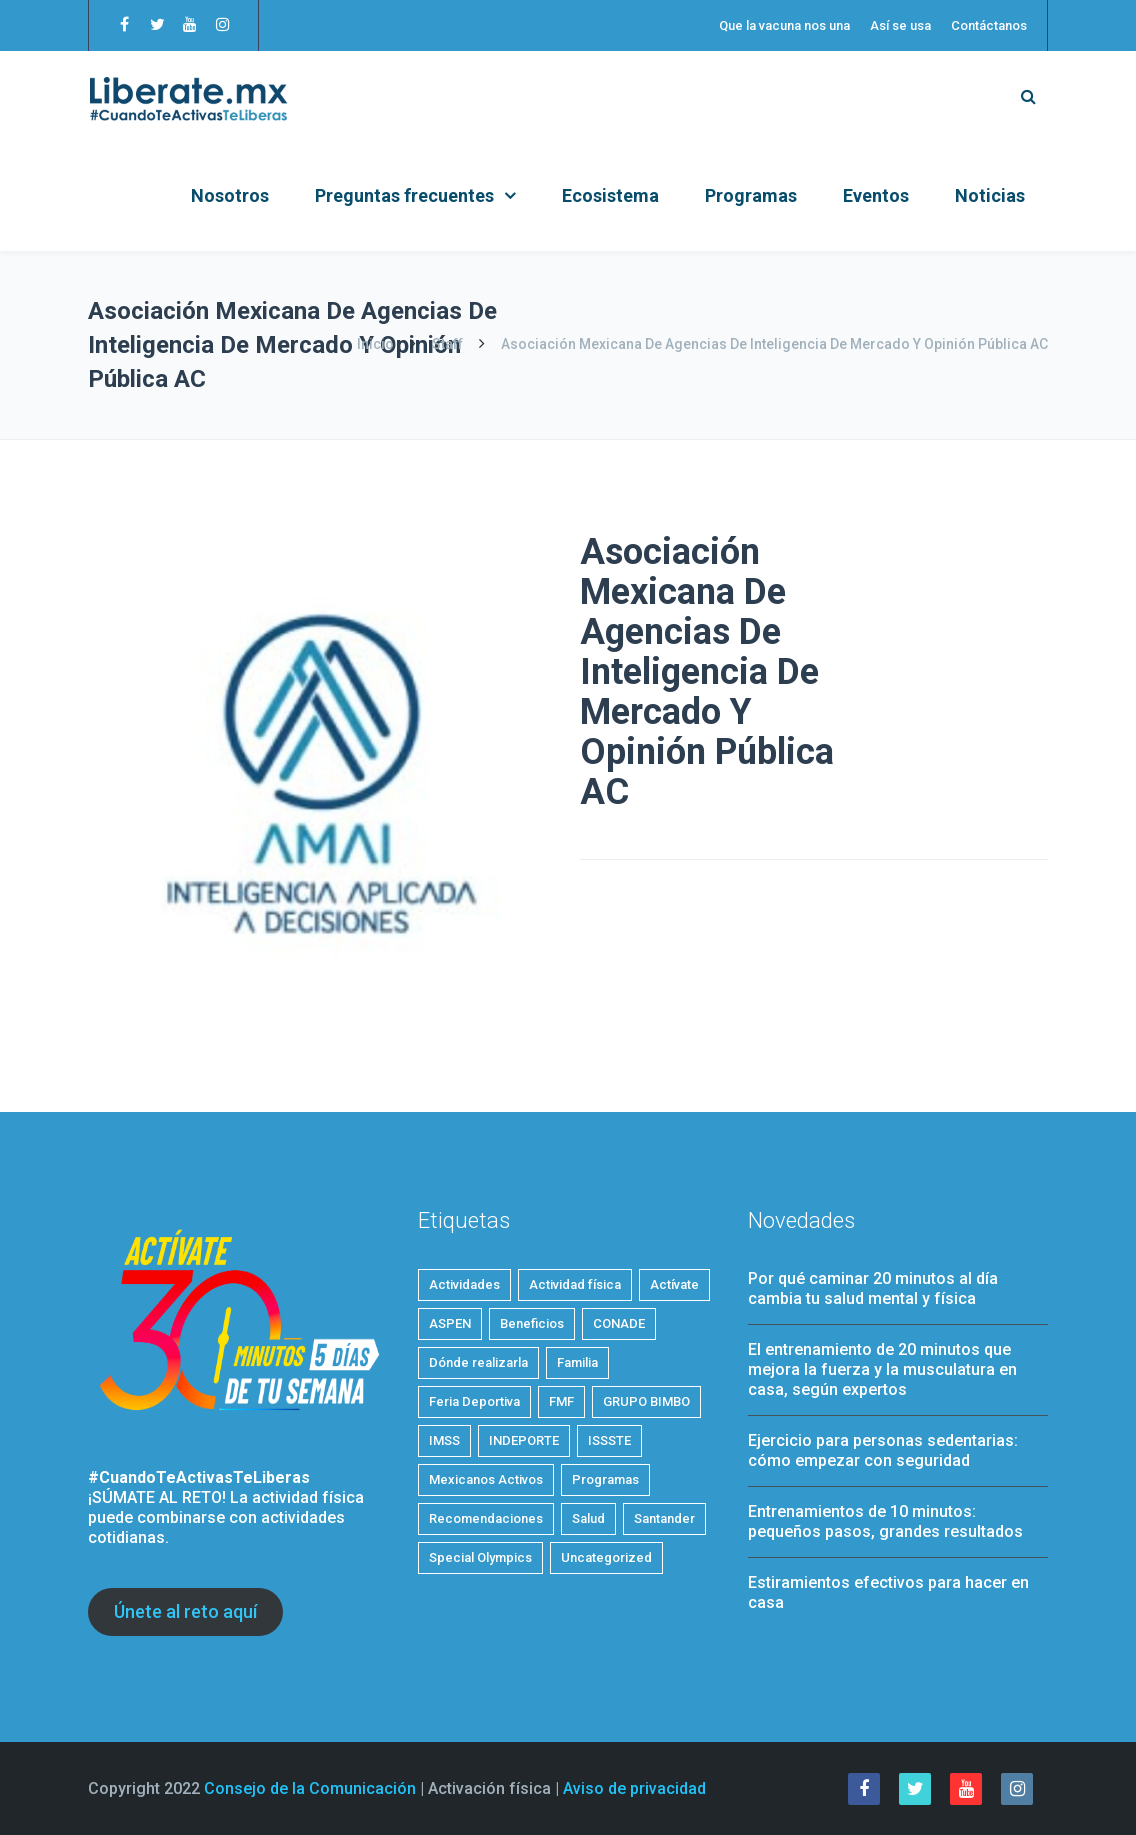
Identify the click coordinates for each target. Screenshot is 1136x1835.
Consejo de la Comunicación (310, 1788)
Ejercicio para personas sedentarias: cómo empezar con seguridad (883, 1450)
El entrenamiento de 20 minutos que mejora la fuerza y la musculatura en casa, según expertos (882, 1369)
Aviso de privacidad (634, 1788)
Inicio (377, 344)
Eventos (876, 195)
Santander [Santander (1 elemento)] (664, 1518)
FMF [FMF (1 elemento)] (561, 1401)
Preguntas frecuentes (404, 195)
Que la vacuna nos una (784, 25)
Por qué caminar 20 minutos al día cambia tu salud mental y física (873, 1288)
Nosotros (230, 195)
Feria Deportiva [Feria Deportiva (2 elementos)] (474, 1401)
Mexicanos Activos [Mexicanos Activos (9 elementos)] (486, 1479)
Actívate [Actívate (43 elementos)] (674, 1284)
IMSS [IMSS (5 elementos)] (444, 1440)
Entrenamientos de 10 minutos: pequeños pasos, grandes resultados (885, 1521)
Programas (751, 195)
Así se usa (900, 25)
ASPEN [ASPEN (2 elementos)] (450, 1323)
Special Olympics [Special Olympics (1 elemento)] (480, 1557)
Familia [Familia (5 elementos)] (577, 1362)
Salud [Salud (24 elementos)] (588, 1518)
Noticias (990, 195)
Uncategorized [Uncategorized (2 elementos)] (606, 1557)
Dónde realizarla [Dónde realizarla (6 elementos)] (478, 1362)
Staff (447, 344)
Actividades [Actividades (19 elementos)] (464, 1284)
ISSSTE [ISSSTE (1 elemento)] (609, 1440)
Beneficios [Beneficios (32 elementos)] (532, 1323)
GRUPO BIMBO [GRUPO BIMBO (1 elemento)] (646, 1401)
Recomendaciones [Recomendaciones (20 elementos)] (486, 1518)
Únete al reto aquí (185, 1611)
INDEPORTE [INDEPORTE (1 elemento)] (524, 1440)
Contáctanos (989, 25)
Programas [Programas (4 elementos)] (605, 1479)
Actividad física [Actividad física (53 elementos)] (575, 1284)
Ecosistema (610, 195)
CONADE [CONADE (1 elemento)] (619, 1323)
